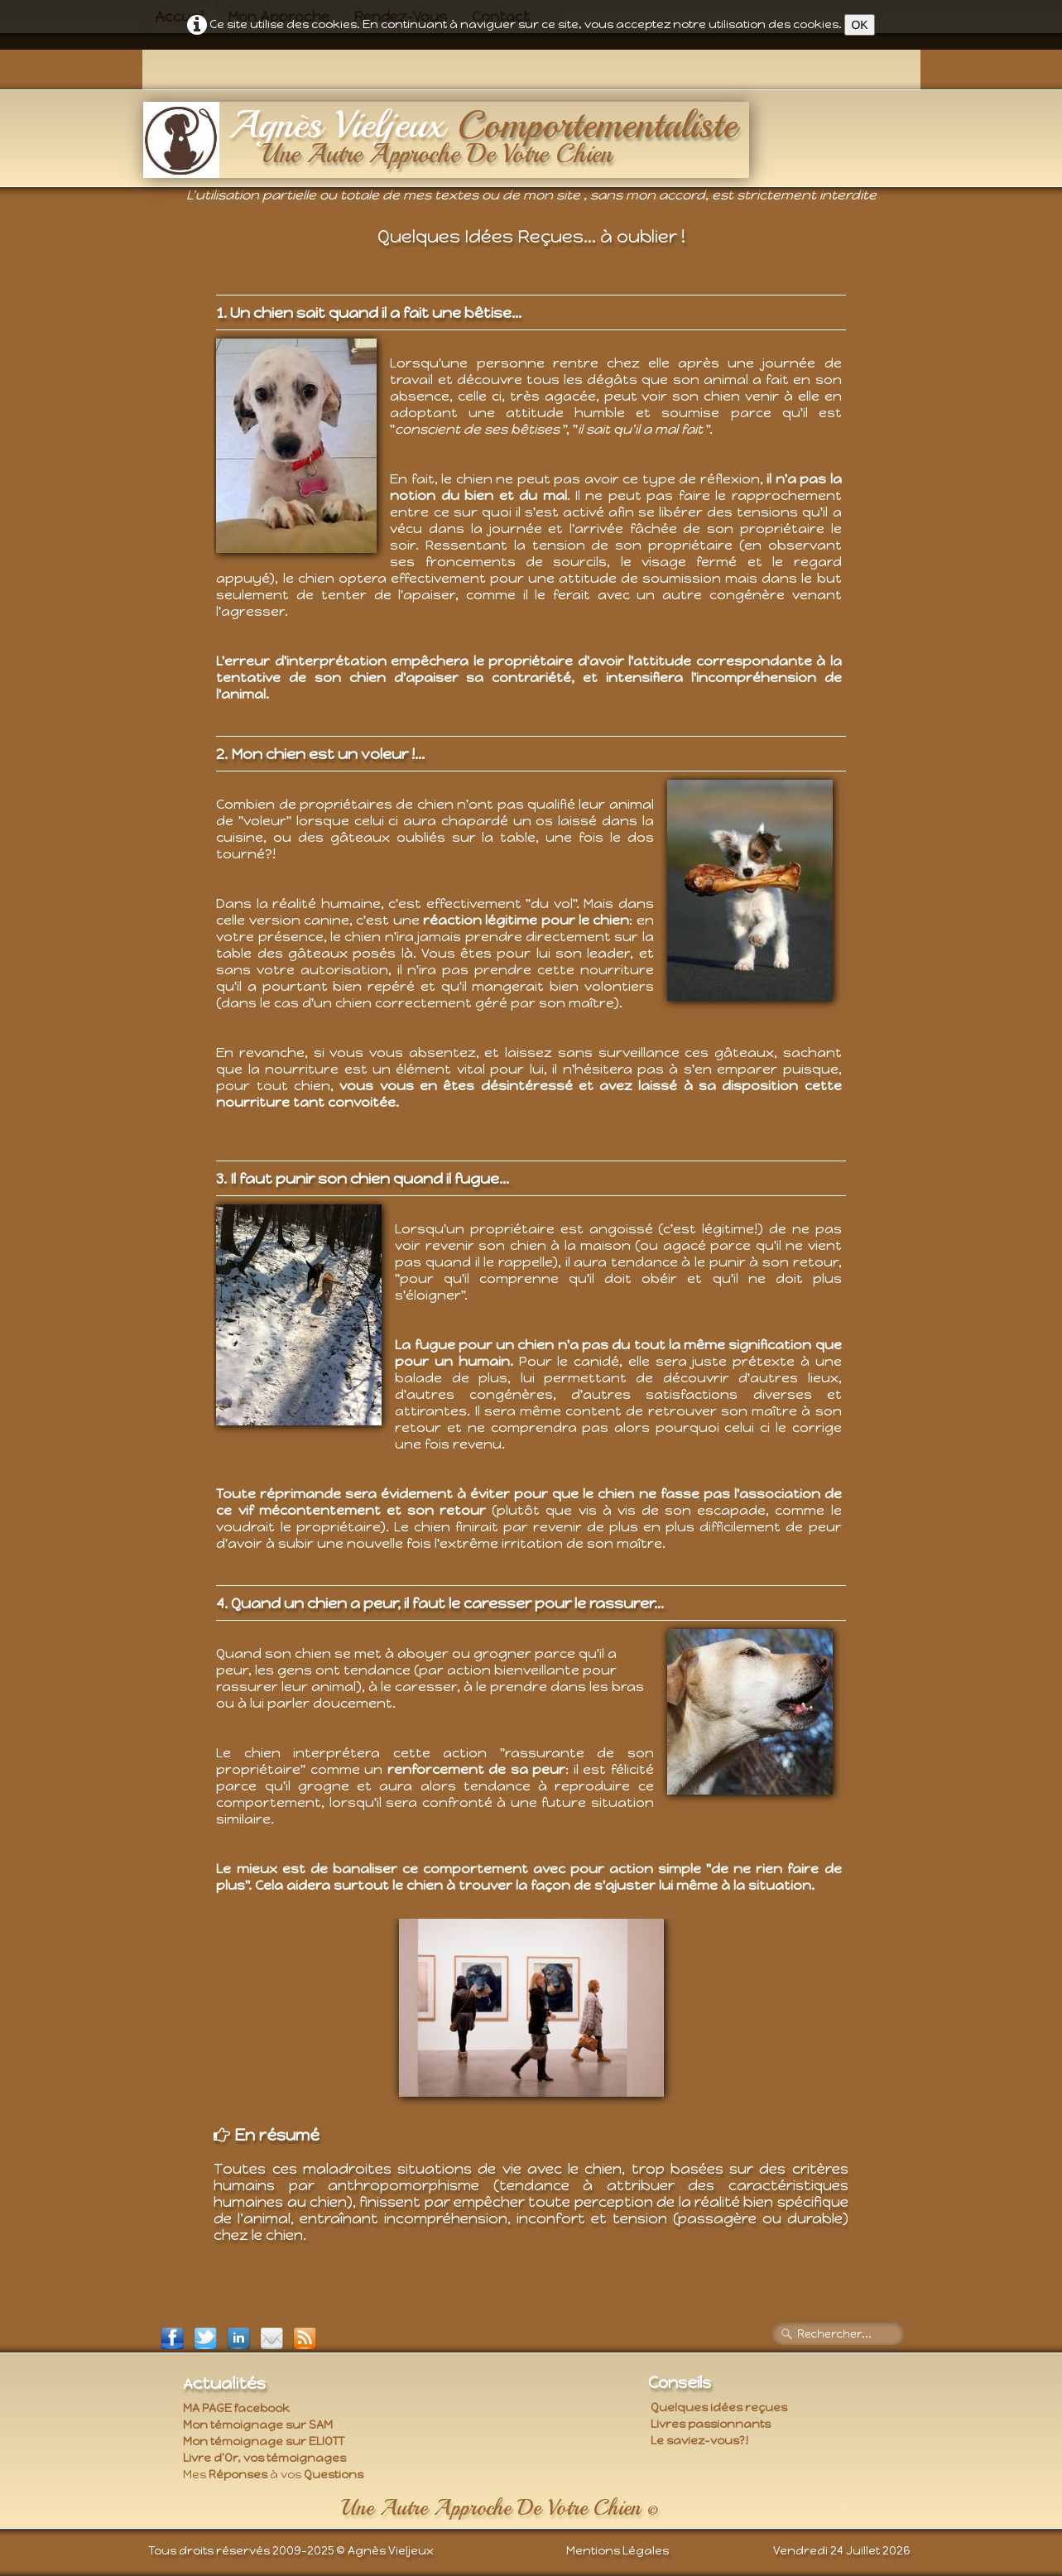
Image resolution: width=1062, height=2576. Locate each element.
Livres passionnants (711, 2424)
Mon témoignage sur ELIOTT (263, 2441)
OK (859, 24)
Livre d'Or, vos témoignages (264, 2458)
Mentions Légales (617, 2551)
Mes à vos (273, 2475)
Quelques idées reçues (719, 2408)
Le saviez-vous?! (699, 2441)
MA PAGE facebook (236, 2408)
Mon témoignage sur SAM (258, 2425)
